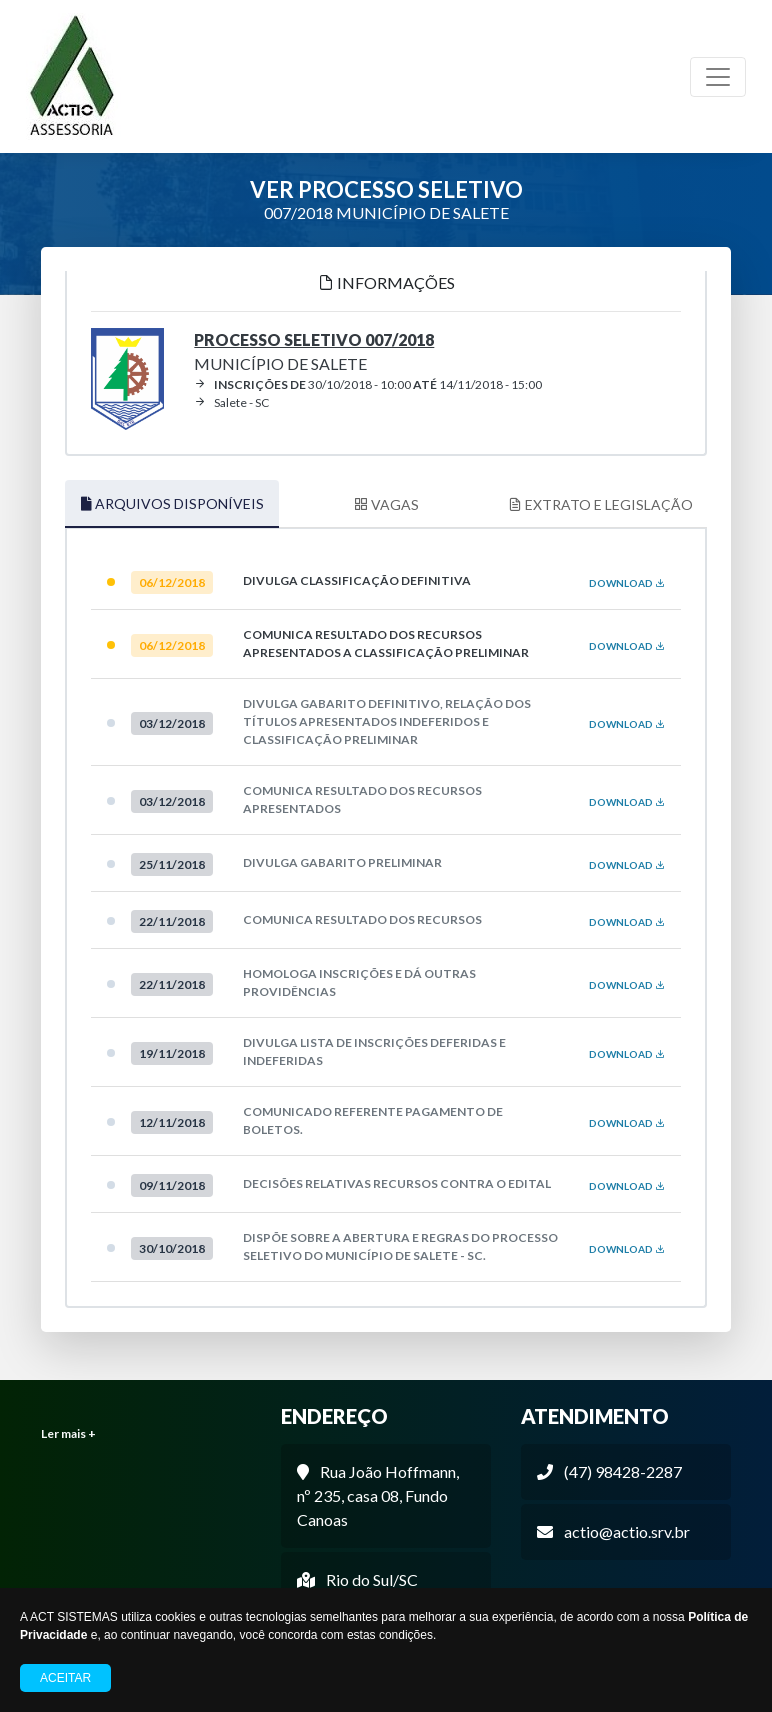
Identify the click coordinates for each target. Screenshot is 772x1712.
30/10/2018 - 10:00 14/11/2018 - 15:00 (368, 384)
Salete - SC (231, 402)
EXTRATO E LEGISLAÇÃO (600, 504)
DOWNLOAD (627, 583)
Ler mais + (68, 1433)
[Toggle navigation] (718, 77)
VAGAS (386, 504)
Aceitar (65, 1678)
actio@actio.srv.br (627, 1531)
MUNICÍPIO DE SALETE (314, 351)
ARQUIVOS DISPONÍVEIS (172, 503)
